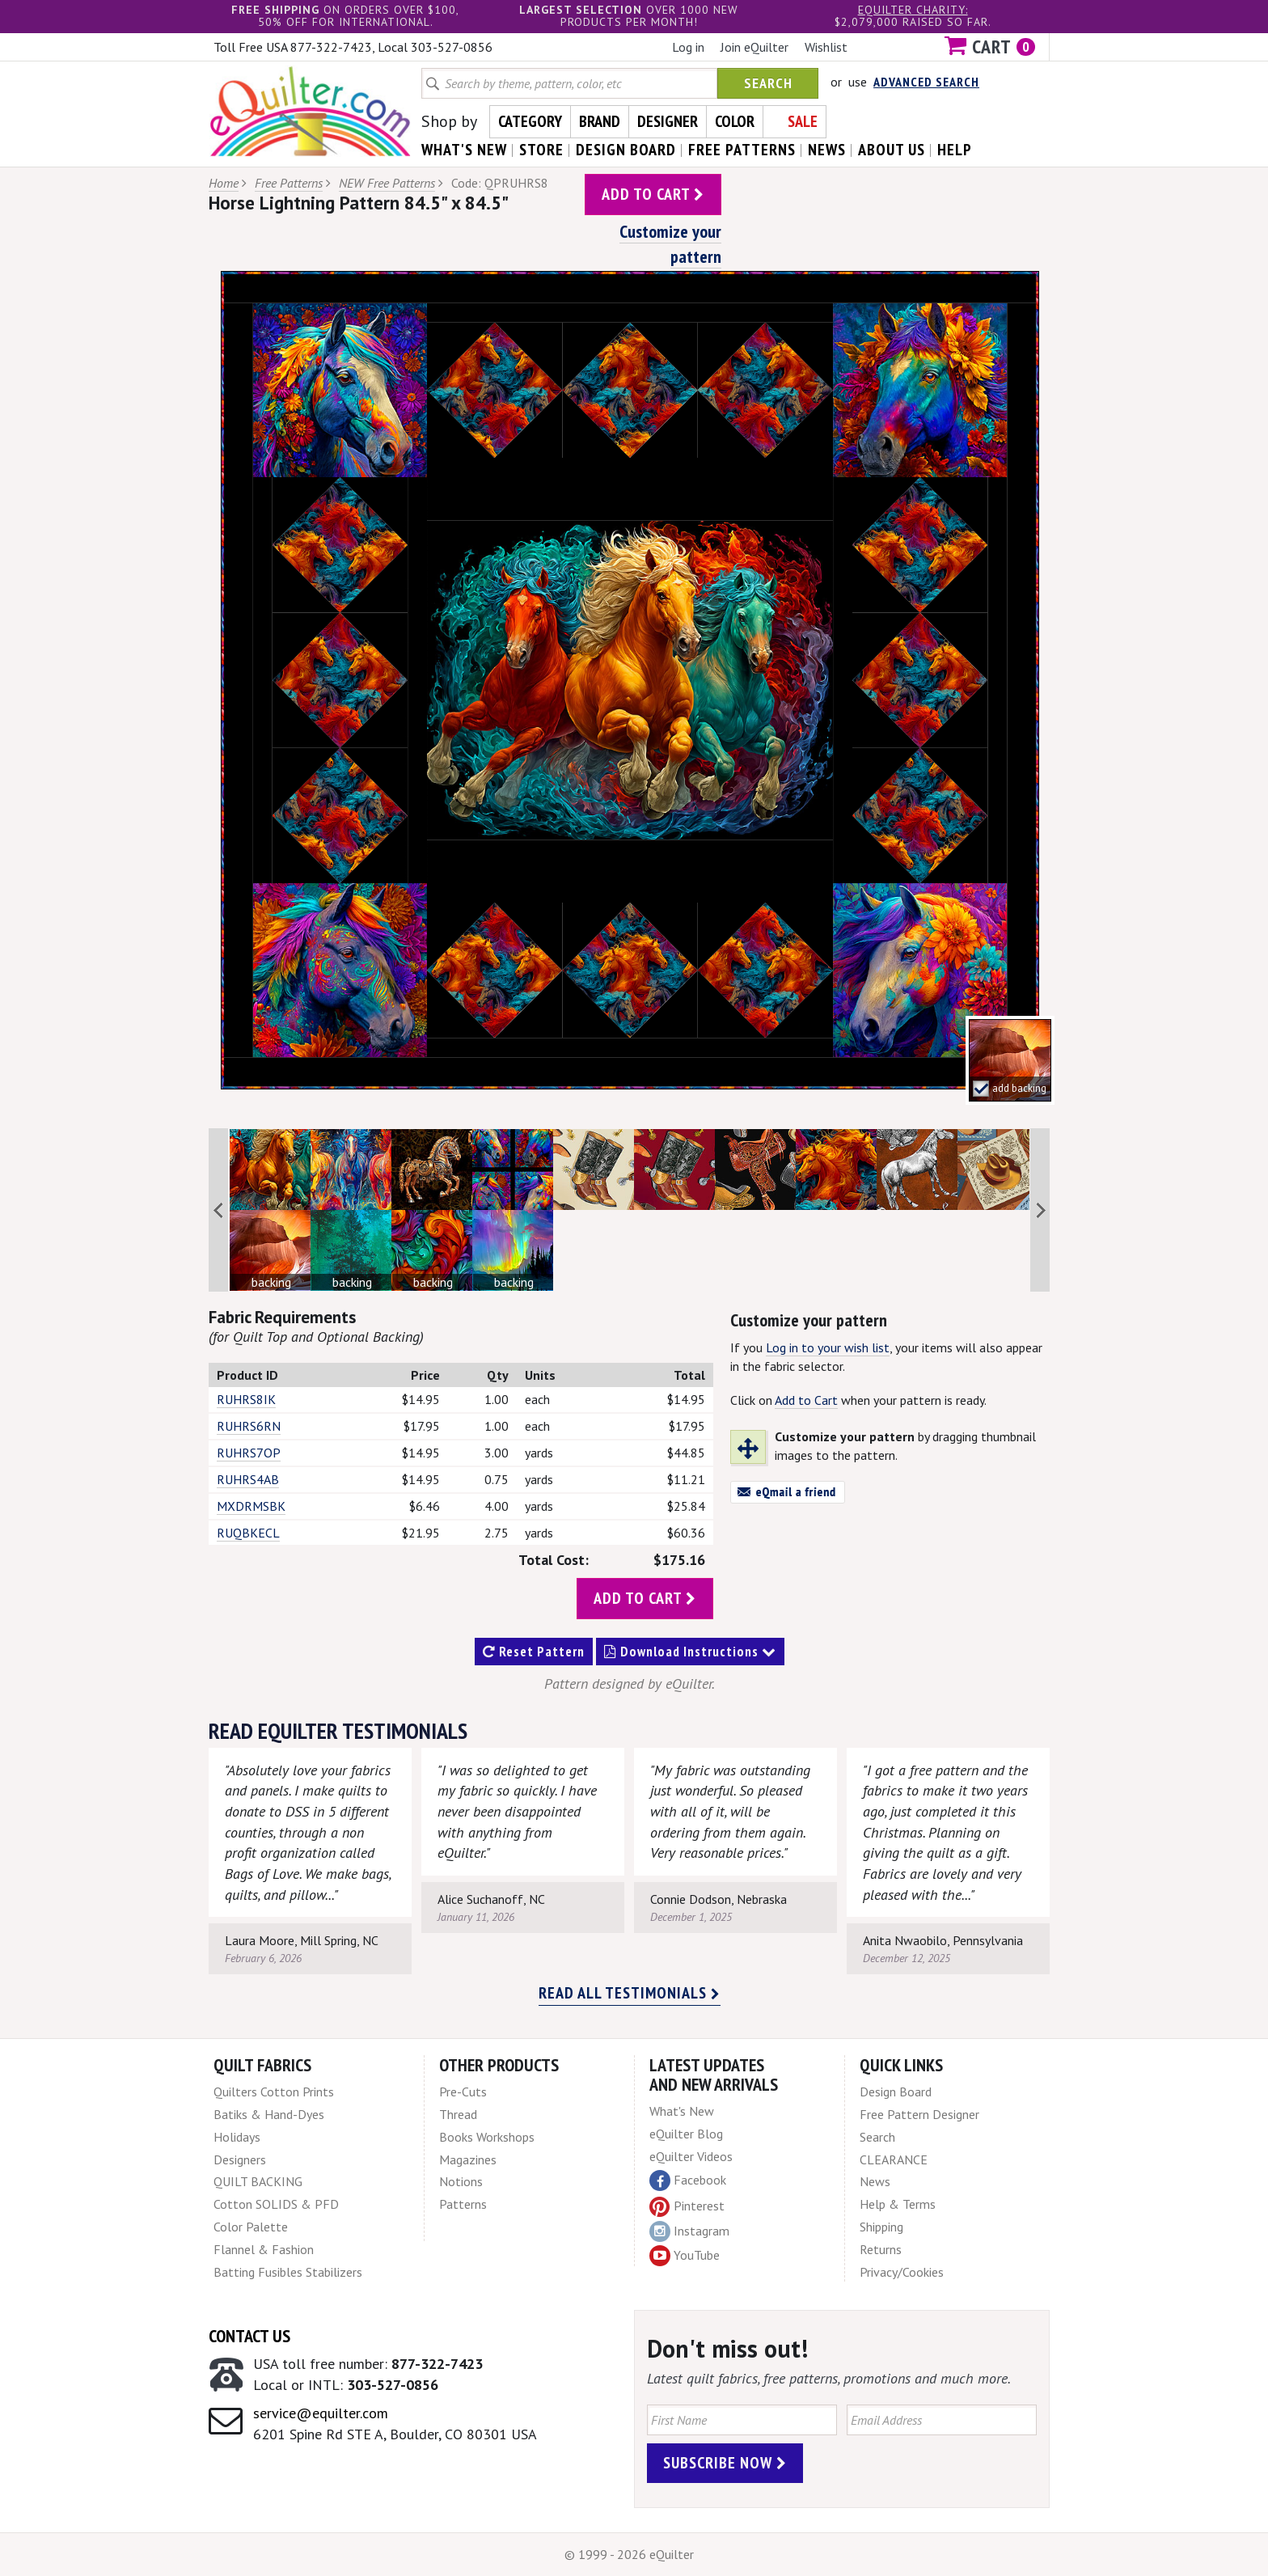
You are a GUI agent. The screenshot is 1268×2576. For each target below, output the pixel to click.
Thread (458, 2114)
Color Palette (250, 2227)
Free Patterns (289, 183)
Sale (803, 121)
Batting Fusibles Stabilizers (287, 2272)
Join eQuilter (754, 47)
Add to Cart (806, 1400)
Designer (667, 121)
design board (626, 150)
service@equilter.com (320, 2413)
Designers (239, 2159)
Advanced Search (926, 82)
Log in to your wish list (828, 1347)
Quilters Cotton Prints (273, 2091)
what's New (464, 150)
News (875, 2181)
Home (224, 183)
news (827, 150)
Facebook (687, 2180)
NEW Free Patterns (387, 183)
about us (891, 150)
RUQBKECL (248, 1533)
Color (734, 121)
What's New (681, 2111)
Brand (599, 121)
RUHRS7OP (249, 1453)
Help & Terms (898, 2204)
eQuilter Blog (686, 2134)
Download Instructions (690, 1651)
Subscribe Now (725, 2462)
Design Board (896, 2091)
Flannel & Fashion (263, 2249)
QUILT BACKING (257, 2181)
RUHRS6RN (249, 1426)
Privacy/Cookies (902, 2272)
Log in (688, 47)
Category (530, 121)
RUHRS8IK (246, 1399)
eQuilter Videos (691, 2156)
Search (768, 83)
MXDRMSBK (251, 1506)
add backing (1019, 1088)
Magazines (468, 2159)
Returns (881, 2249)
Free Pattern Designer (919, 2114)
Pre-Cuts (463, 2091)
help (954, 150)
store (541, 150)
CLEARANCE (894, 2159)
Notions (461, 2181)
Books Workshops (487, 2137)
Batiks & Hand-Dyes (268, 2114)
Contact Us (249, 2335)
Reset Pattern (534, 1651)
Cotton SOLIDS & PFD (276, 2204)
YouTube (684, 2255)
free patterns (742, 150)
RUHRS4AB (248, 1479)
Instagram (689, 2231)
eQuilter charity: (913, 9)
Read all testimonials (630, 1992)
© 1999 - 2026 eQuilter (629, 2554)
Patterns (463, 2204)
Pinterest (687, 2205)
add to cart (653, 194)
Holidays (236, 2137)
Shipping (881, 2227)
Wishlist (826, 47)
